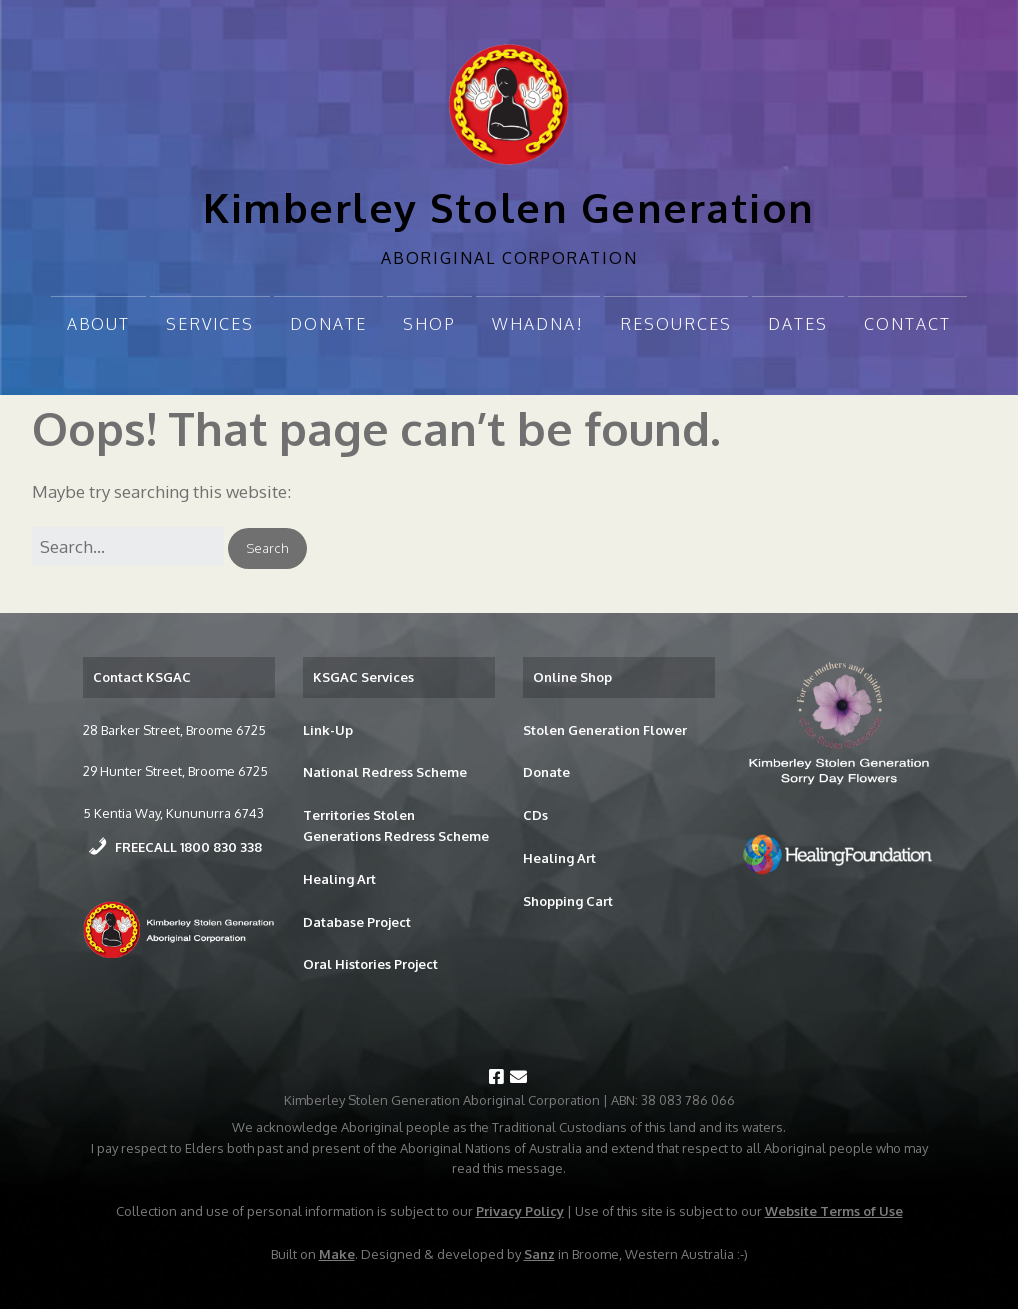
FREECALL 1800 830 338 (188, 847)
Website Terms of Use (834, 1211)
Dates (798, 324)
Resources (676, 324)
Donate (328, 324)
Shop (429, 324)
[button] (267, 548)
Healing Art (339, 879)
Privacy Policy (520, 1211)
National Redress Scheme (385, 772)
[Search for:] (128, 546)
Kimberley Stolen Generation (509, 207)
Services (210, 324)
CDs (535, 815)
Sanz (539, 1254)
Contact (907, 324)
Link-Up (328, 730)
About (98, 324)
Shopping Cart (568, 901)
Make (337, 1254)
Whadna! (538, 324)
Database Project (357, 922)
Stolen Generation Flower (605, 730)
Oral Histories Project (370, 964)
